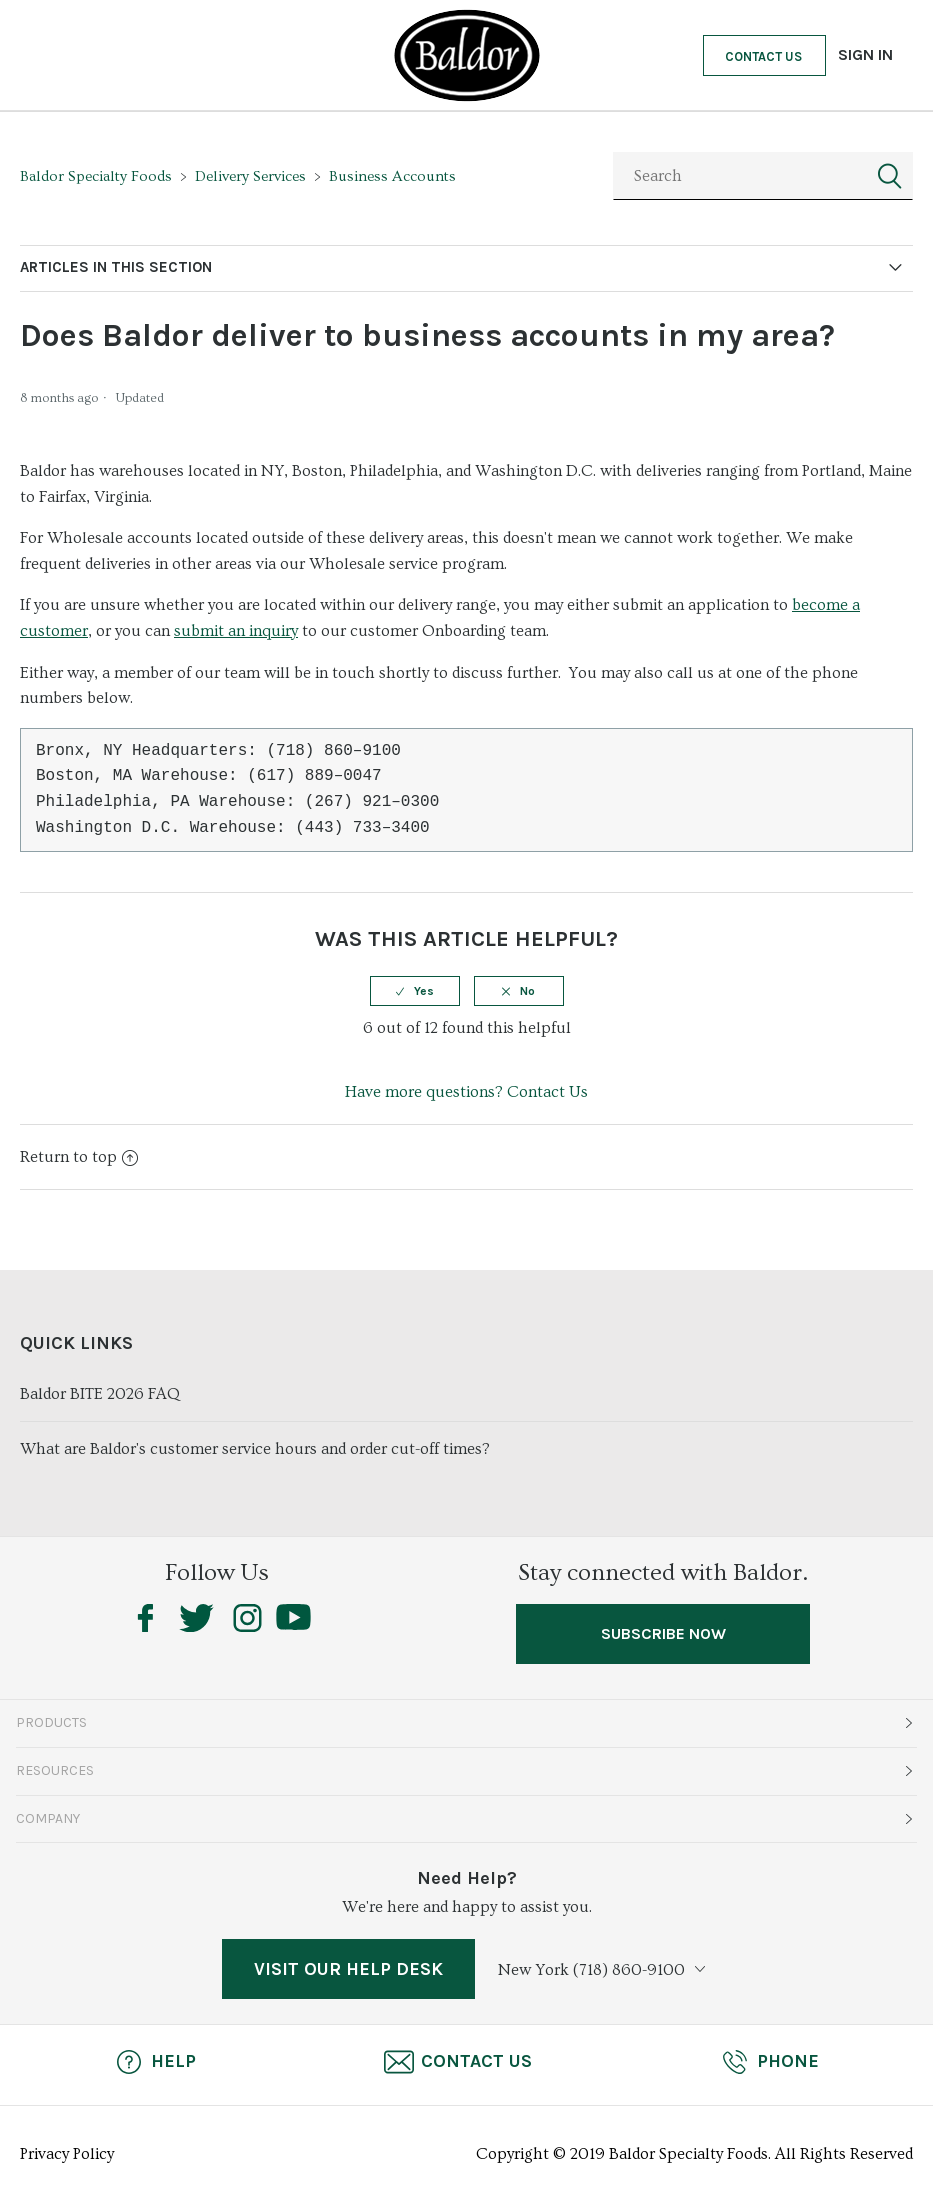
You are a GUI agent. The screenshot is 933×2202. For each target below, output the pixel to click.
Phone (769, 2062)
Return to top (79, 1157)
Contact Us (763, 56)
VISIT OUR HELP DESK (348, 1969)
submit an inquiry (236, 631)
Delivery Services (250, 176)
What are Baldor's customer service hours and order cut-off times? (255, 1449)
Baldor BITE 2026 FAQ (100, 1394)
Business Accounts (392, 176)
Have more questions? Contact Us (466, 1092)
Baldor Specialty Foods (96, 176)
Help (155, 2062)
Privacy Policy (67, 2154)
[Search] (763, 176)
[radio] (415, 991)
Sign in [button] (865, 54)
